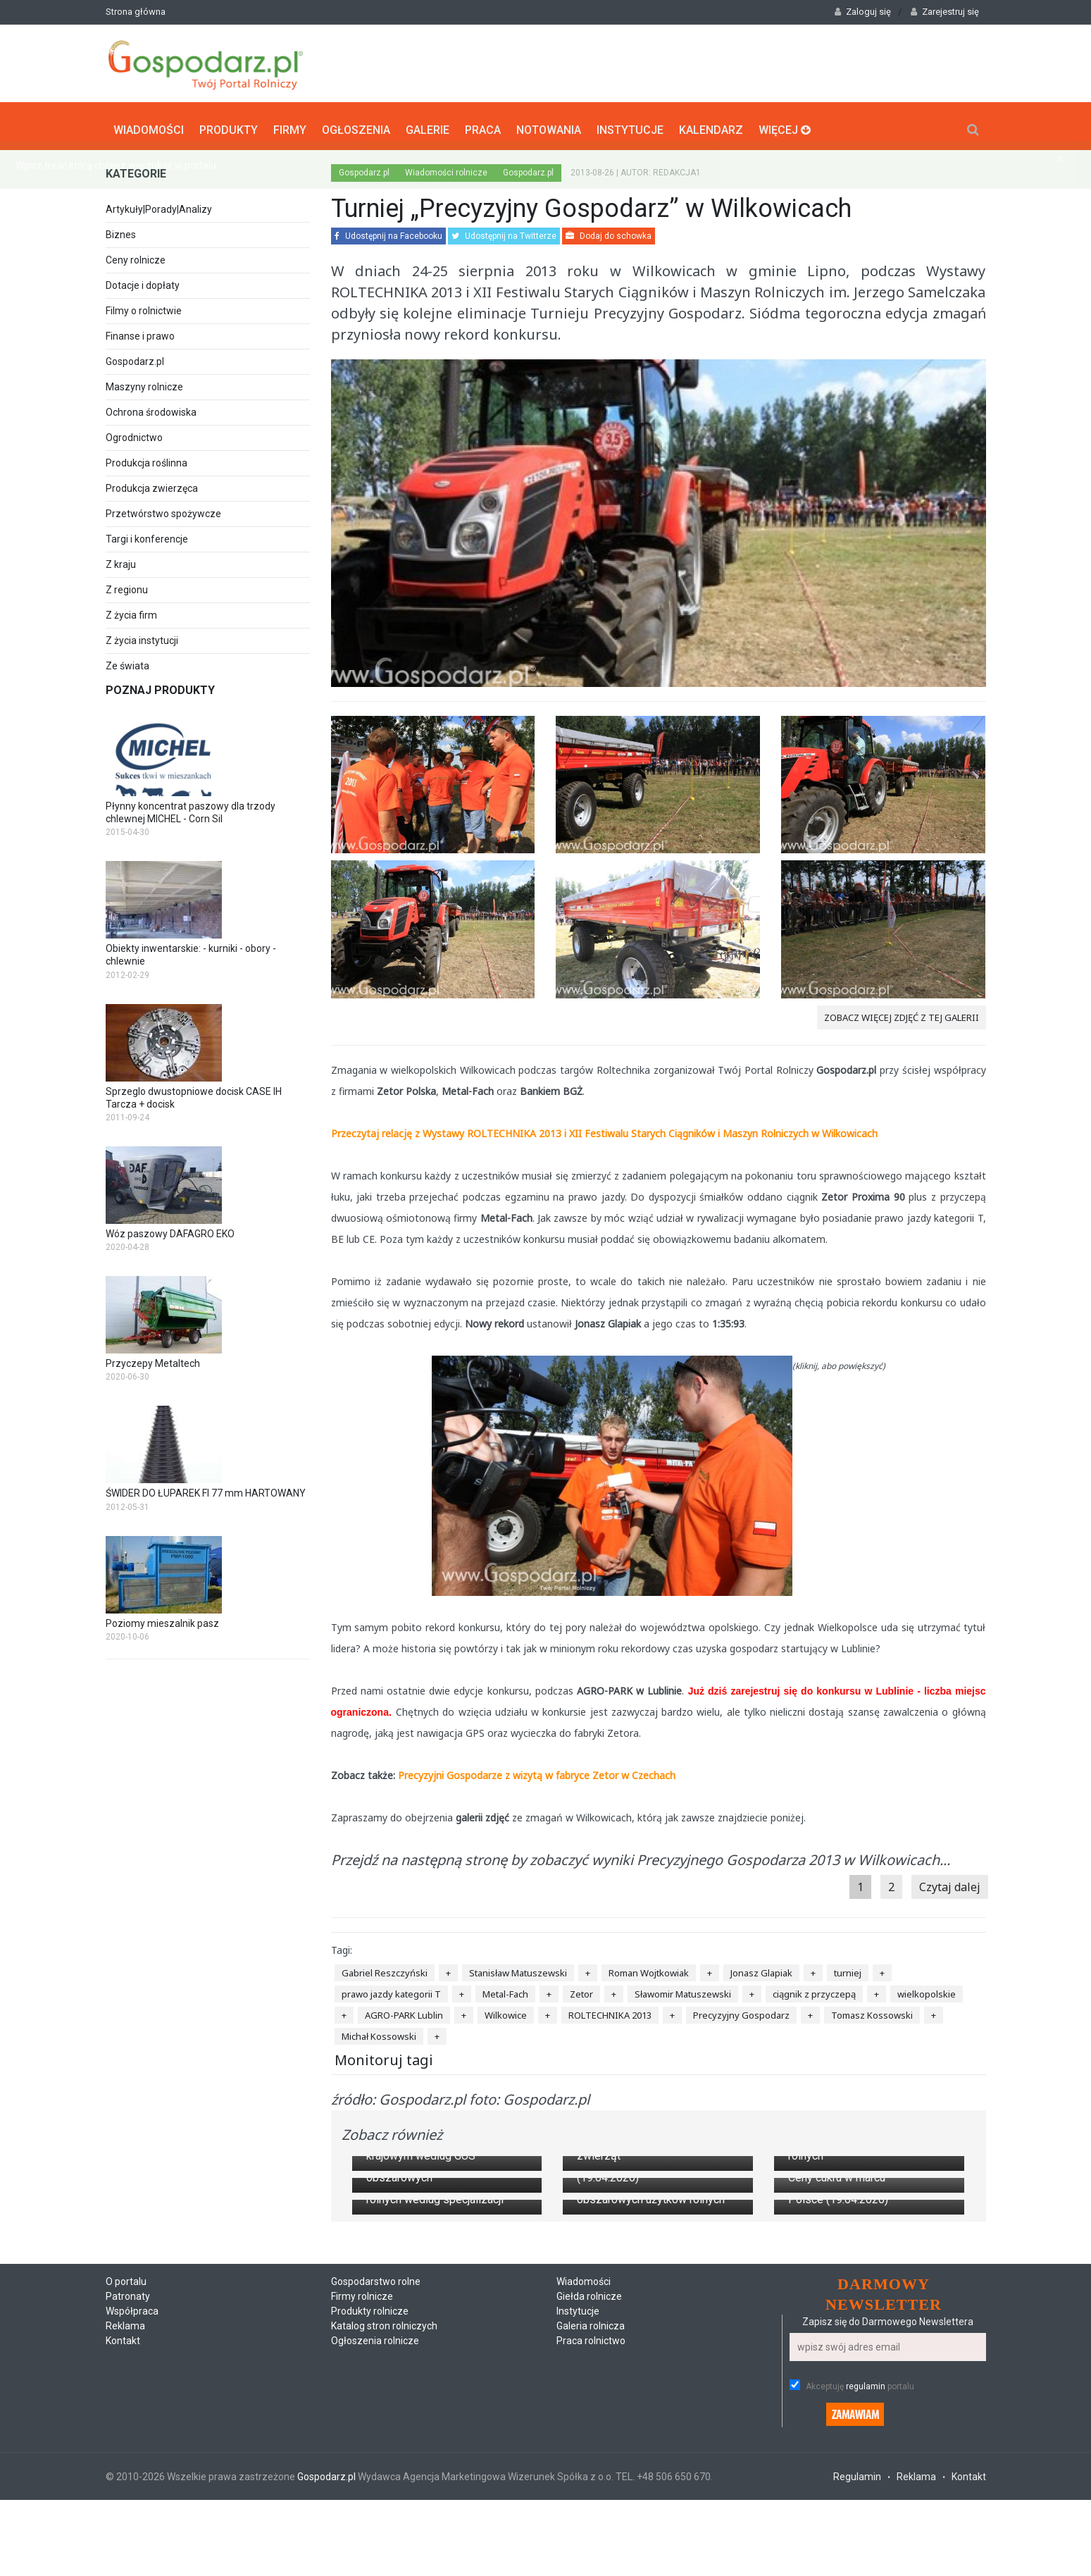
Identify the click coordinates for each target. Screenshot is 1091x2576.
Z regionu (127, 584)
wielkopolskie (926, 1989)
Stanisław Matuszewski (518, 1968)
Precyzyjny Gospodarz (741, 2010)
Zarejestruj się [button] (945, 11)
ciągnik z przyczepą (814, 1989)
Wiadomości (148, 123)
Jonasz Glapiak (761, 1968)
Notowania (548, 123)
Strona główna (136, 11)
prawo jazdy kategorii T (391, 1989)
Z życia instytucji (142, 635)
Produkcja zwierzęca (152, 483)
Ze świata (127, 661)
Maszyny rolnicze (144, 382)
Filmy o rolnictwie (144, 305)
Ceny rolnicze (136, 255)
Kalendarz (711, 123)
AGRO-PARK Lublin (404, 2010)
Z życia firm (131, 610)
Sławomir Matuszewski (683, 1989)
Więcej (785, 123)
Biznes (121, 229)
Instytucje (630, 123)
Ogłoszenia (356, 123)
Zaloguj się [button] (863, 11)
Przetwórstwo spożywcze (163, 508)
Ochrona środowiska (151, 407)
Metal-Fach (505, 1989)
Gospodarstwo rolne (375, 2568)
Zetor (581, 1989)
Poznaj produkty (160, 685)
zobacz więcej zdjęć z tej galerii (901, 1012)
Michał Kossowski (379, 2031)
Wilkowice (506, 2010)
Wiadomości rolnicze (446, 168)
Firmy (289, 123)
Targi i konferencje (147, 534)
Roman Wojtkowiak (649, 1968)
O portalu (126, 2568)
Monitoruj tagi (384, 2054)
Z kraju (121, 559)
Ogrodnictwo (134, 432)
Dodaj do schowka (609, 231)
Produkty (228, 123)
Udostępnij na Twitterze (503, 231)
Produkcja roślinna (146, 458)
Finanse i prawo (140, 331)
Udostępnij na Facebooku (388, 231)
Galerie (427, 123)
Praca (483, 123)
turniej (847, 1968)
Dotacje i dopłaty (143, 280)
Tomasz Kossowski (872, 2010)
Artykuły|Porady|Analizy (159, 204)
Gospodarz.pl (135, 356)
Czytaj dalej (949, 1882)
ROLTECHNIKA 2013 (610, 2010)
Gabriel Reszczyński (385, 1968)
